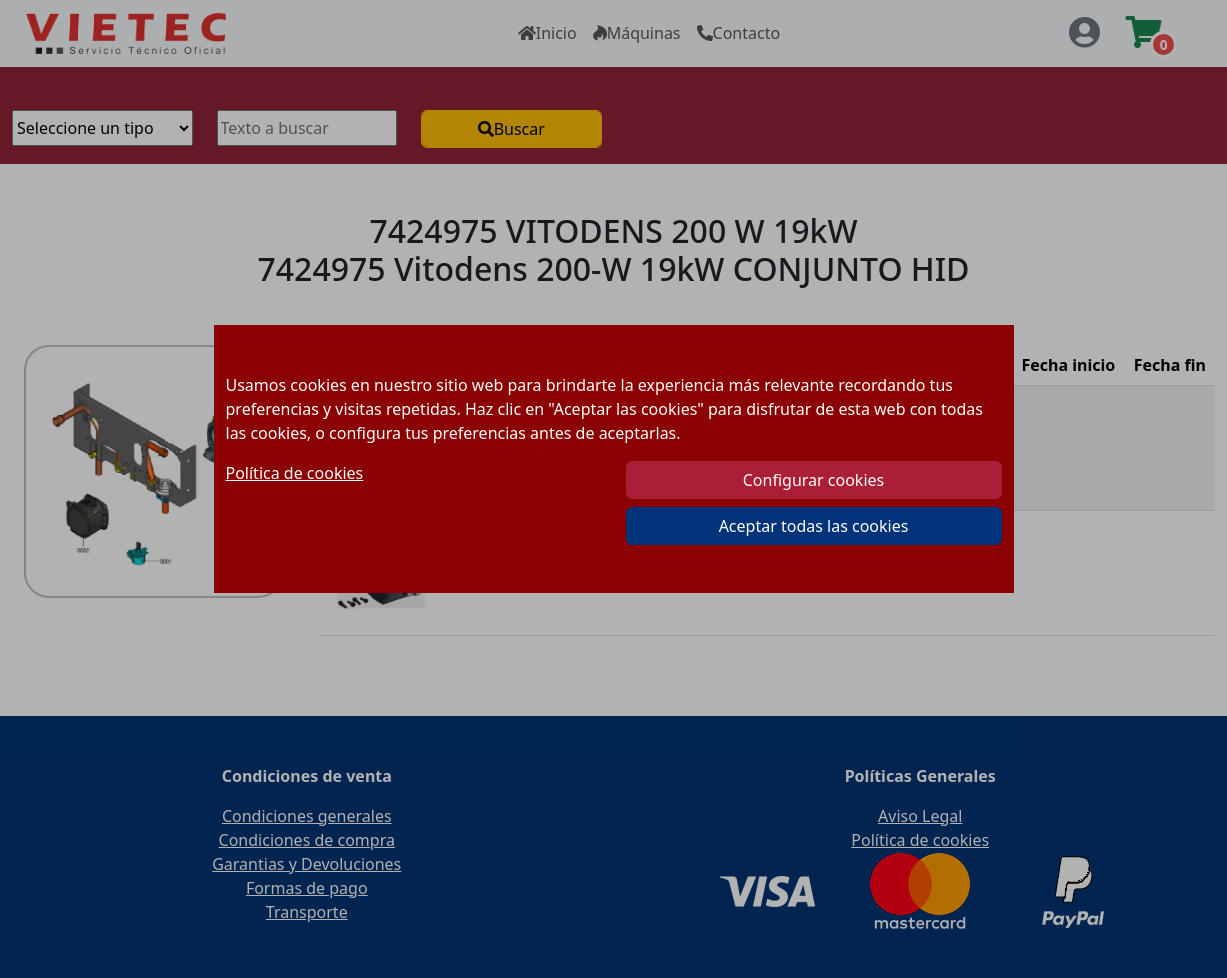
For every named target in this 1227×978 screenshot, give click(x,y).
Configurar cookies (813, 480)
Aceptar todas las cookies (814, 526)
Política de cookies (295, 473)
